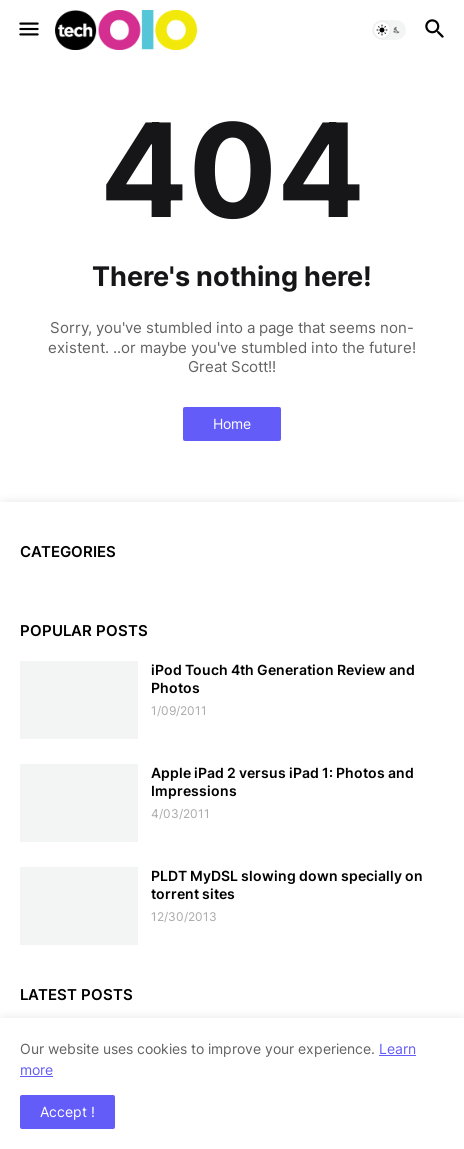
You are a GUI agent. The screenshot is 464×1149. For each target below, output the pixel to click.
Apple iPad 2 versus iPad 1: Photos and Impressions (282, 781)
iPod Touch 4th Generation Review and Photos (283, 678)
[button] (27, 30)
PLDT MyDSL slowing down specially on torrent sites (287, 884)
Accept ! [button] (67, 1111)
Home (232, 423)
